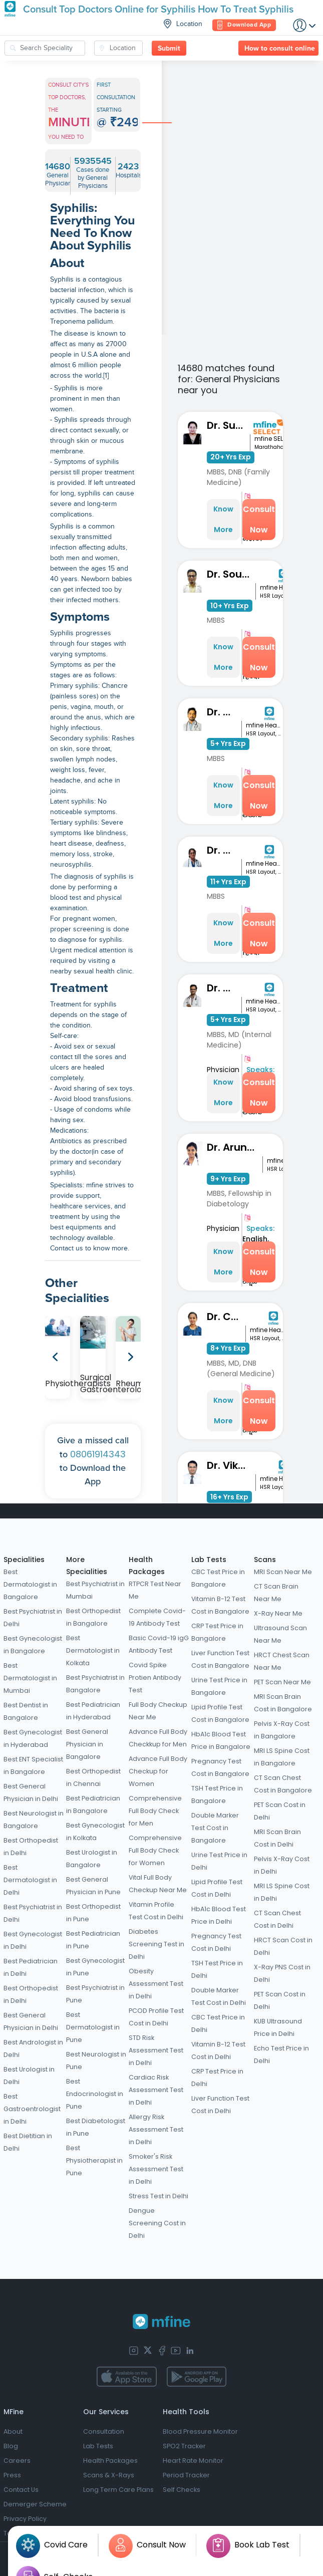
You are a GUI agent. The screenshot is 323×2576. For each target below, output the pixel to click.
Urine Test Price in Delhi (219, 1861)
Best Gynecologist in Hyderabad (33, 1738)
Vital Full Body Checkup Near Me (158, 1883)
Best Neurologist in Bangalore (34, 1819)
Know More (223, 519)
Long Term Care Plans (118, 2489)
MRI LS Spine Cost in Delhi (281, 1892)
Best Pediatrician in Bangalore (93, 1804)
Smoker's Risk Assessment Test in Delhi (156, 2169)
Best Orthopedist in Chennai (93, 1777)
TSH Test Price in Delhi (217, 1969)
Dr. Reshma (224, 850)
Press (12, 2475)
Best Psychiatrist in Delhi (33, 1617)
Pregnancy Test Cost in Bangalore (220, 1767)
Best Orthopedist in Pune (93, 1912)
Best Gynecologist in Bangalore (33, 1644)
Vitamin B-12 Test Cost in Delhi (218, 2050)
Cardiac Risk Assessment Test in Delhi (156, 2090)
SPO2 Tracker (184, 2446)
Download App (244, 25)
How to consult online (279, 48)
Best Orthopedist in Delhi (31, 1846)
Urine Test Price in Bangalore (219, 1686)
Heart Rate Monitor (193, 2460)
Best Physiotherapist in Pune (94, 2160)
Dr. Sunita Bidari (228, 425)
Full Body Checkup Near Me (158, 1710)
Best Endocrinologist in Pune (94, 2094)
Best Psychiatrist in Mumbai (95, 1590)
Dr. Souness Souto (231, 574)
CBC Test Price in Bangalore (218, 1578)
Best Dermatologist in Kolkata (93, 1650)
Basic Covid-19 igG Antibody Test (159, 1644)
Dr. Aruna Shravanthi (234, 1147)
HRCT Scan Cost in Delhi (283, 1946)
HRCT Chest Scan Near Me (281, 1661)
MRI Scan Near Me (283, 1572)
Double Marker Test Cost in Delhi (218, 1996)
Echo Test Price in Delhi (281, 2054)
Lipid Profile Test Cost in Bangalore (220, 1713)
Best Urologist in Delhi (29, 2075)
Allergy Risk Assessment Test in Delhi (156, 2129)
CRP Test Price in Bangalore (217, 1632)
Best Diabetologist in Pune (95, 2127)
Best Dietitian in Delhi (28, 2142)
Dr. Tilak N (224, 988)
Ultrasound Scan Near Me (280, 1634)
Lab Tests (208, 1560)
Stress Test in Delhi (158, 2196)
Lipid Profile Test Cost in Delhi (216, 1888)
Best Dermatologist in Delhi (30, 1880)
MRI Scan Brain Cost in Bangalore (283, 1702)
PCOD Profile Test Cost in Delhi (156, 2016)
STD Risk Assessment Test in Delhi (156, 2050)
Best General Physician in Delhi (31, 1792)
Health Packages (110, 2460)
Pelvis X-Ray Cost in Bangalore (281, 1729)
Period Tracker (186, 2475)
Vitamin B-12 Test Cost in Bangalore (220, 1605)
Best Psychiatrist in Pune (95, 1993)
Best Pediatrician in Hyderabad (93, 1710)
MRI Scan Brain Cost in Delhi (277, 1838)
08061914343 (98, 1454)
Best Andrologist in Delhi (33, 2048)
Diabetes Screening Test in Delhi (156, 1944)
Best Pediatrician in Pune (93, 1939)
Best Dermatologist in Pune (93, 2027)
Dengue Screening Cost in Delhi (157, 2223)
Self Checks (181, 2489)
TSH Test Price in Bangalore (217, 1794)
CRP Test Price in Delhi (217, 2077)
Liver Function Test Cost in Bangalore (220, 1659)
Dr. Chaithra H (226, 1317)
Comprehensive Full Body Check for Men (155, 1811)
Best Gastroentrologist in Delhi (32, 2109)
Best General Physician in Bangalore (87, 1744)
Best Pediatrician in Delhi (31, 1967)
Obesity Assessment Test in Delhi (156, 1983)
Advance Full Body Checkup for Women (158, 1771)
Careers (17, 2460)
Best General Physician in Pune (93, 1885)
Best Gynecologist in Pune (95, 1966)
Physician (223, 1070)
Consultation (103, 2431)
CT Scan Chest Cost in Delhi (277, 1919)
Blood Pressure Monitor (200, 2431)
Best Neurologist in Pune (96, 2060)
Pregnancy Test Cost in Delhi (216, 1942)
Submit (169, 48)
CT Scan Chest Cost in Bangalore (283, 1783)
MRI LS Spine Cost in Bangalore (281, 1756)
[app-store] (126, 2377)
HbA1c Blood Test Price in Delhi (218, 1915)
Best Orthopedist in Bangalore (93, 1617)
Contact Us (21, 2489)
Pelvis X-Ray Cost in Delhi (281, 1865)
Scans (265, 1560)
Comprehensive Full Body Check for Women (155, 1850)
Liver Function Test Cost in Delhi (220, 2104)
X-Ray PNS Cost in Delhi (282, 1973)
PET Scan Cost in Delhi (279, 1811)
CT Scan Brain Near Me (276, 1592)
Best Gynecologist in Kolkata (95, 1831)
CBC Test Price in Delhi (218, 2023)
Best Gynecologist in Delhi (33, 1940)
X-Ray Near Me (278, 1613)
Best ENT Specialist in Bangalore (33, 1765)
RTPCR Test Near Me (155, 1590)
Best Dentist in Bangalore (26, 1711)
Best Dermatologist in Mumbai (30, 1678)
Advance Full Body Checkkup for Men (158, 1737)
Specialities (24, 1560)
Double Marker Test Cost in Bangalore (215, 1828)
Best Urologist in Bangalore (91, 1858)
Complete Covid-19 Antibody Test (157, 1617)
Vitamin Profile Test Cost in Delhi (156, 1910)
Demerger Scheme (35, 2504)
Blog (11, 2446)
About (13, 2431)
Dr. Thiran (224, 712)
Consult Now (259, 519)
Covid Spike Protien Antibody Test (155, 1677)
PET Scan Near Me (282, 1682)
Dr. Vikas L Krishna (231, 1465)
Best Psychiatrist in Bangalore (95, 1683)
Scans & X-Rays (108, 2475)
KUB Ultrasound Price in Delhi (278, 2027)
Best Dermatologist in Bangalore (30, 1584)
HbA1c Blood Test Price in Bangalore (220, 1740)
